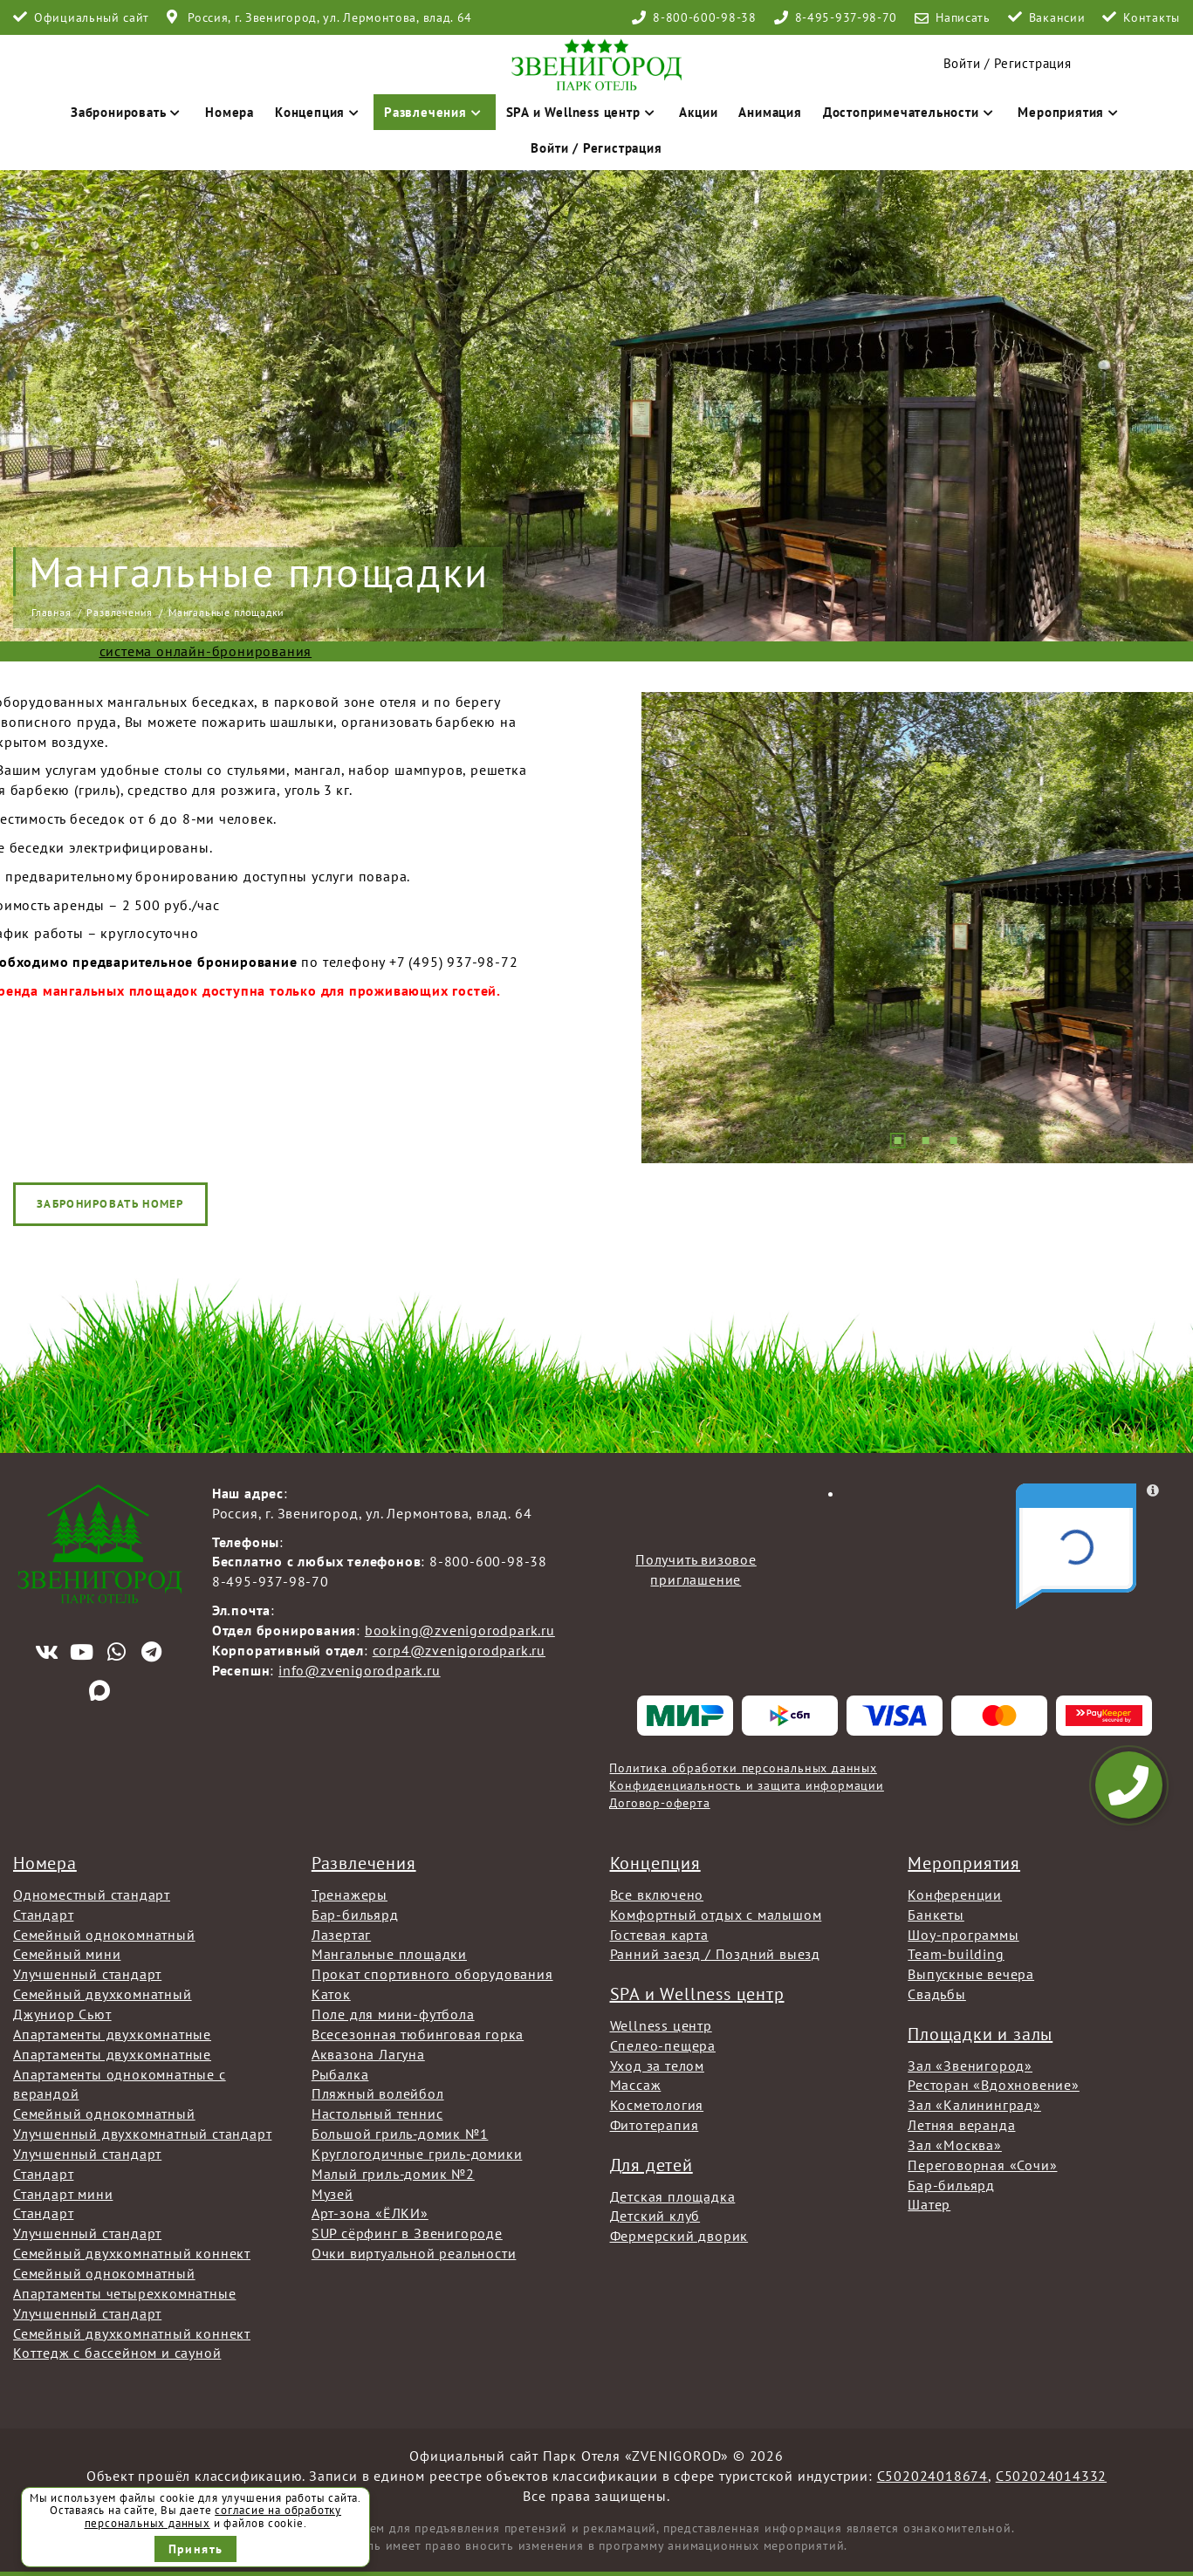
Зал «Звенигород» (970, 2065)
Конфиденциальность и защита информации (746, 1785)
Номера (229, 112)
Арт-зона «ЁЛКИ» (370, 2213)
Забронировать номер (110, 1203)
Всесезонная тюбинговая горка (418, 2034)
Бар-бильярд (355, 1914)
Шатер (929, 2204)
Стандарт (43, 1914)
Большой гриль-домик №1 (400, 2133)
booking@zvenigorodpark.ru (460, 1630)
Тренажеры (349, 1894)
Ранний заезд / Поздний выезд (715, 1954)
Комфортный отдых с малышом (716, 1914)
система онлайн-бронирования (205, 651)
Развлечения (434, 112)
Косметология (657, 2105)
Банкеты (936, 1914)
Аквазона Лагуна (368, 2054)
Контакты (1151, 17)
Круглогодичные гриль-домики (417, 2153)
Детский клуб (655, 2215)
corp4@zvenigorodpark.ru (459, 1650)
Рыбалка (340, 2074)
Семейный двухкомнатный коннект (131, 2253)
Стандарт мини (63, 2194)
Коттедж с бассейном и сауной (117, 2352)
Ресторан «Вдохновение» (994, 2084)
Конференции (955, 1894)
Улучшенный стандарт (87, 1974)
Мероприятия (1070, 112)
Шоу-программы (963, 1934)
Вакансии (1057, 17)
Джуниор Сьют (62, 2014)
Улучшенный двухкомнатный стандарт (142, 2133)
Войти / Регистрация (596, 148)
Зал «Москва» (955, 2145)
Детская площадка (673, 2196)
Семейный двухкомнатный (102, 1994)
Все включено (657, 1894)
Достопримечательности (910, 112)
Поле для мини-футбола (393, 2014)
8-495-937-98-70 (846, 17)
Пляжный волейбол (378, 2093)
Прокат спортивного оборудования (432, 1974)
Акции (698, 112)
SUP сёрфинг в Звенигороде (407, 2233)
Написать (963, 17)
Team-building (956, 1954)
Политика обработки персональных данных (742, 1768)
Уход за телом (657, 2065)
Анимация (769, 112)
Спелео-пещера (663, 2045)
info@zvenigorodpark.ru (359, 1670)
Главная (51, 612)
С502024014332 (1051, 2475)
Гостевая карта (659, 1934)
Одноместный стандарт (91, 1894)
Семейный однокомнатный (104, 1934)
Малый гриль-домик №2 (393, 2173)
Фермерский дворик (679, 2235)
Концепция (319, 112)
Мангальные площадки (389, 1954)
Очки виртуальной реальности (414, 2253)
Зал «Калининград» (974, 2105)
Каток (331, 1994)
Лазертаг (341, 1934)
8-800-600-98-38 (705, 17)
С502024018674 (932, 2475)
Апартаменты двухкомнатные (112, 2034)
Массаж (636, 2084)
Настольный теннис (377, 2113)
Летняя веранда (961, 2125)
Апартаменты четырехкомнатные (124, 2293)
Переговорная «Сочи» (982, 2165)
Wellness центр (661, 2025)
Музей (332, 2194)
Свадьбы (937, 1994)
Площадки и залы (980, 2034)
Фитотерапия (654, 2125)
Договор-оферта (659, 1803)
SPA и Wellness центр (582, 112)
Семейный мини (66, 1954)
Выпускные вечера (971, 1974)
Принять (195, 2549)
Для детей (651, 2165)
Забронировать (127, 112)
